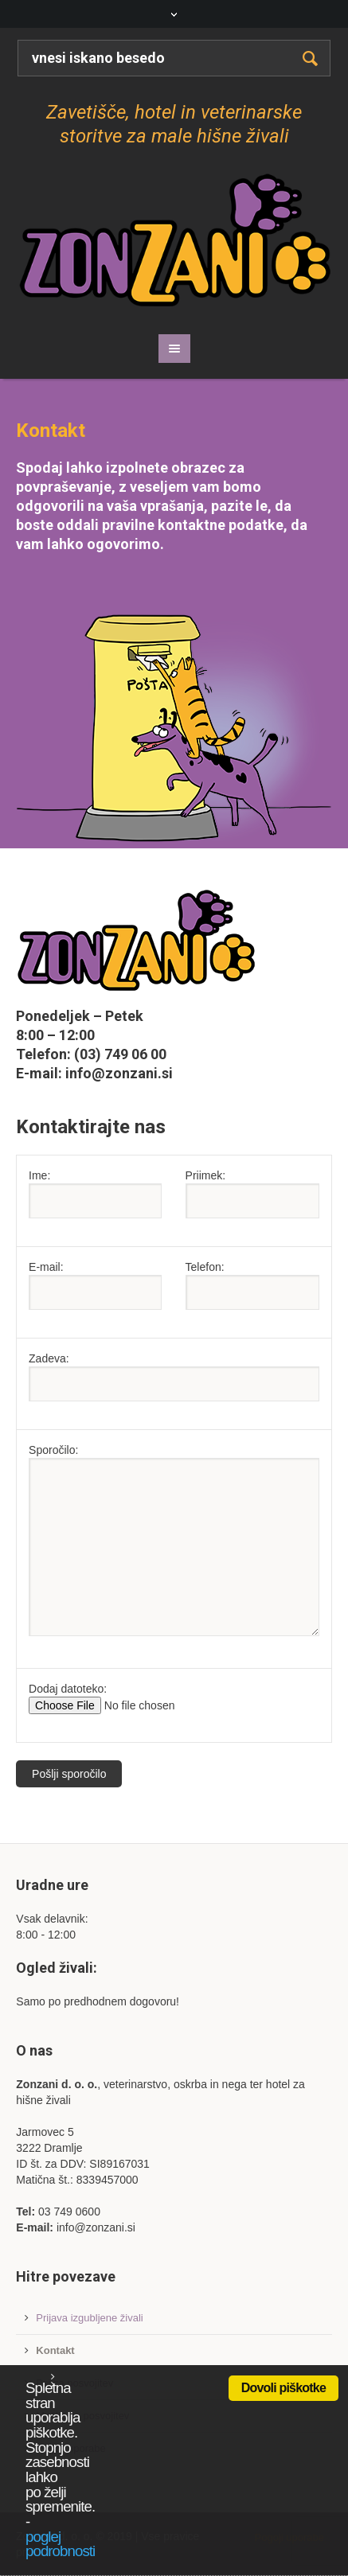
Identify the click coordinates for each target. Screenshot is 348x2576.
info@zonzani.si (119, 1073)
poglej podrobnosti (60, 2544)
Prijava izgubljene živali (89, 2318)
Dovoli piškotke (283, 2388)
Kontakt (55, 2350)
